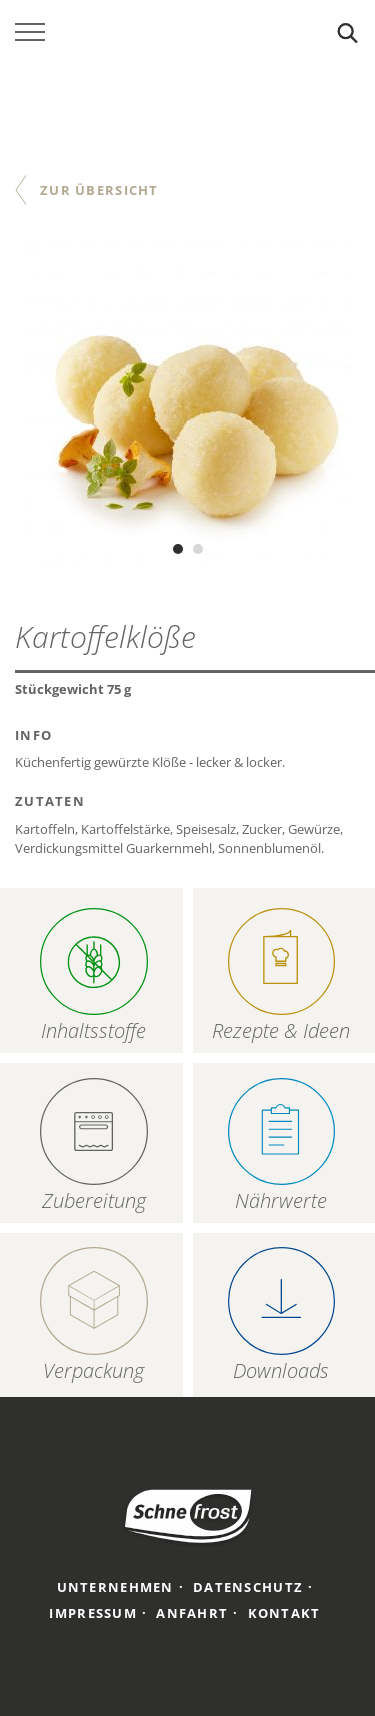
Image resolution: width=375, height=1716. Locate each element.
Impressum (93, 1613)
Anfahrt (192, 1613)
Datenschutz (248, 1587)
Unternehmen (115, 1587)
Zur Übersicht (99, 190)
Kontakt (284, 1613)
